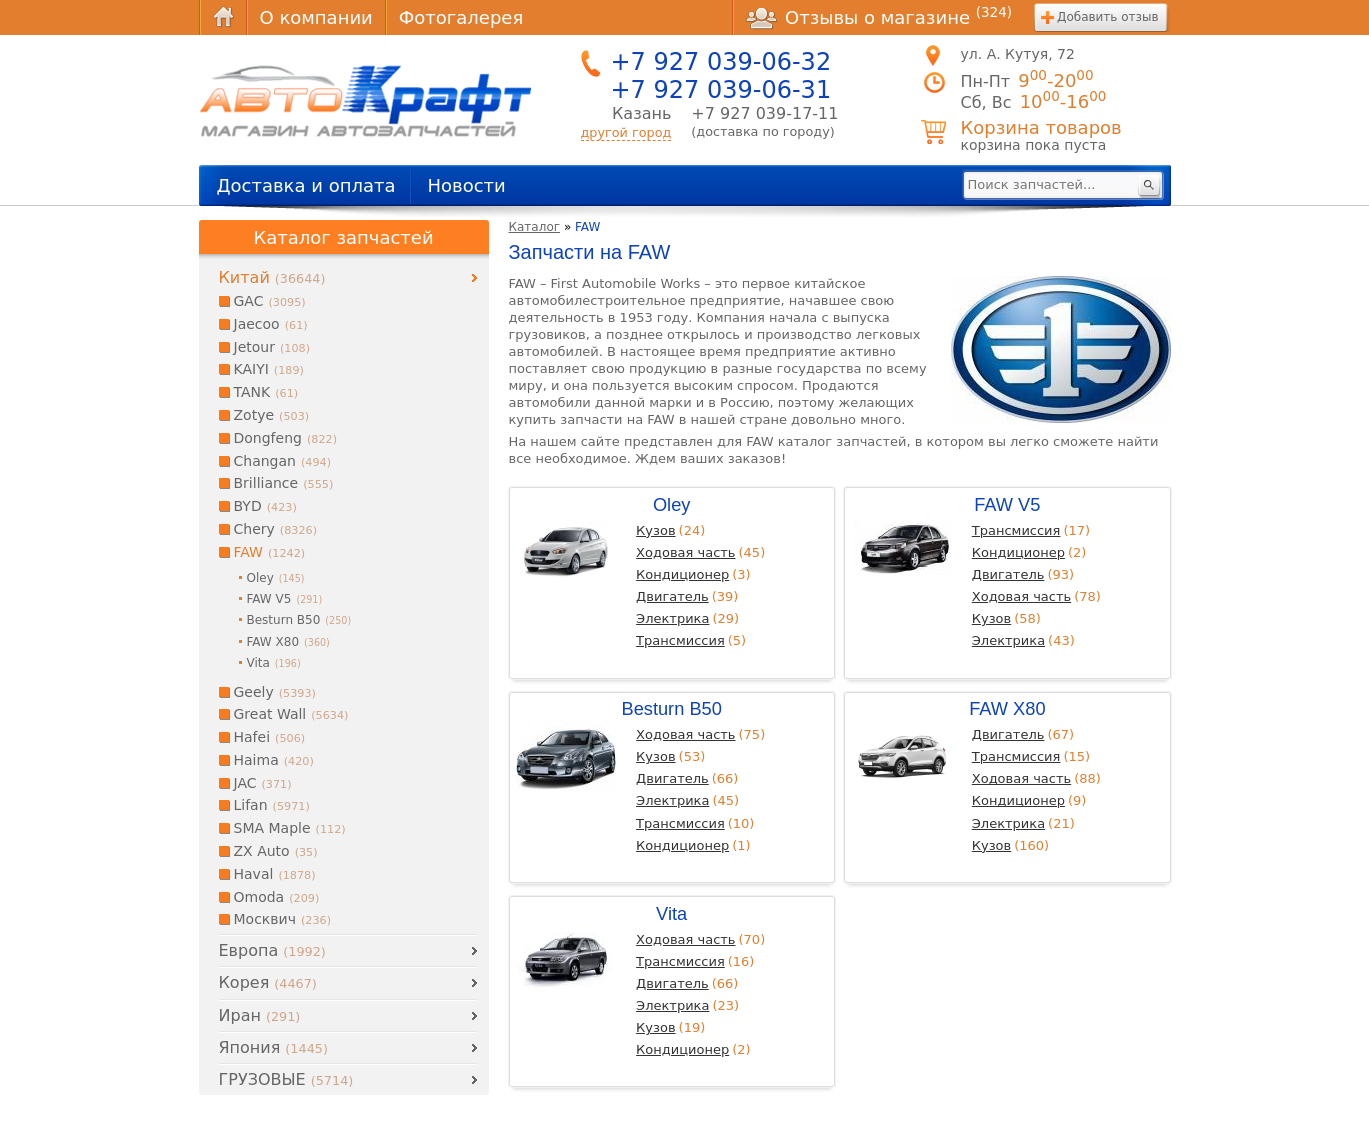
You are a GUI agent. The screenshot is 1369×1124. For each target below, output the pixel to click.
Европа (272, 950)
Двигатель (672, 596)
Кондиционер (682, 574)
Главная (223, 17)
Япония (273, 1047)
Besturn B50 (671, 708)
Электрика (672, 618)
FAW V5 (1007, 504)
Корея (268, 982)
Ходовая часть (685, 552)
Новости (466, 185)
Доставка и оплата (306, 185)
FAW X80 (1007, 708)
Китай (272, 277)
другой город (626, 132)
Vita (671, 913)
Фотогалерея (461, 17)
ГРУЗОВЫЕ (286, 1079)
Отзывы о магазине (879, 17)
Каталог (535, 227)
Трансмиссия (680, 640)
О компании (316, 17)
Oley (672, 504)
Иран (260, 1015)
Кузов (655, 530)
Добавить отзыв (1107, 17)
